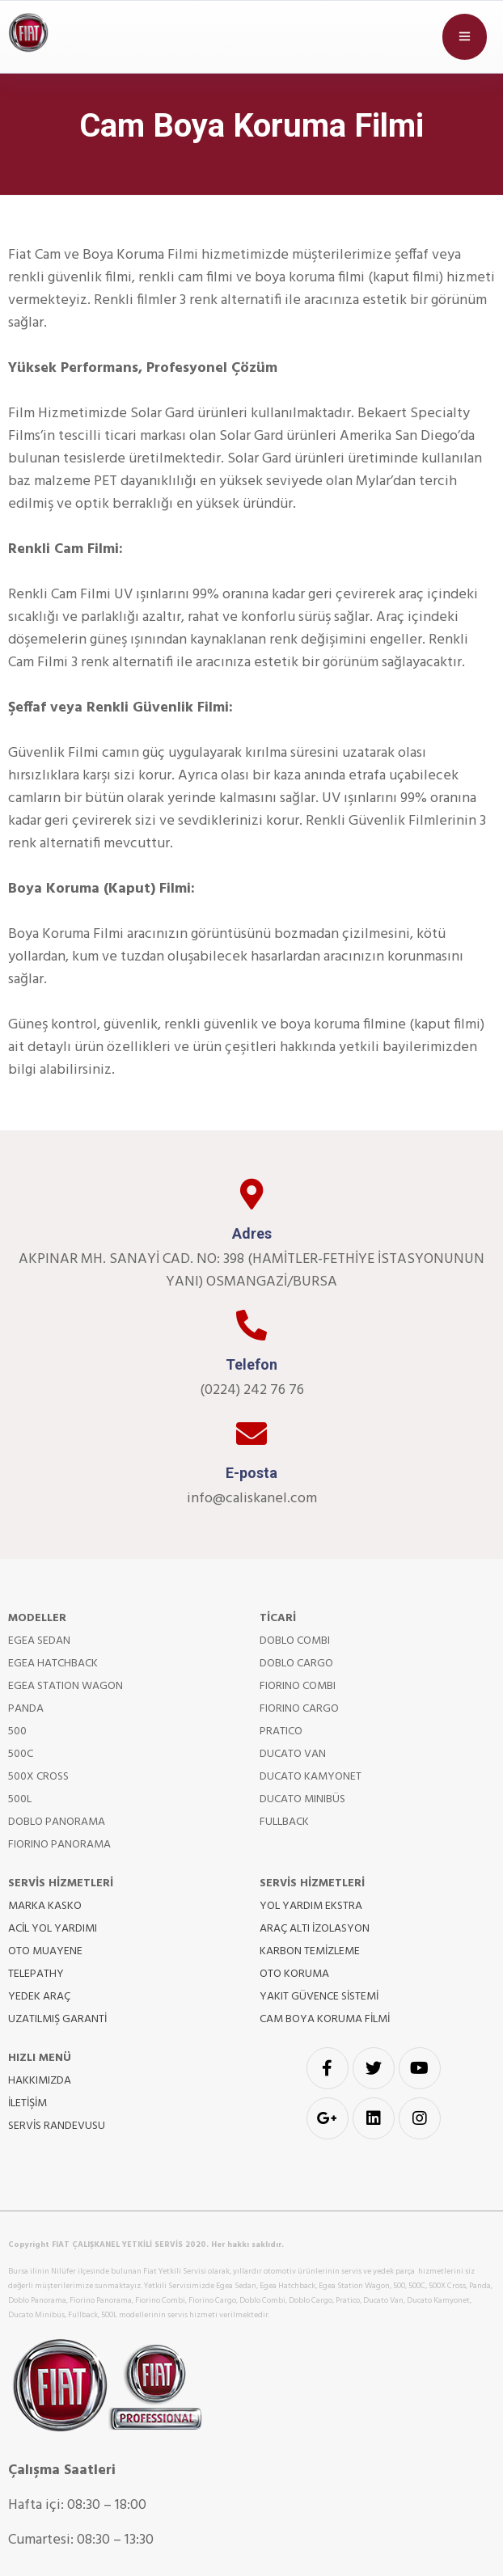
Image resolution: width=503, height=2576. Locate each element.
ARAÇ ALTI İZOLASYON (315, 1928)
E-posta (251, 1472)
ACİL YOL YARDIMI (52, 1928)
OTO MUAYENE (45, 1951)
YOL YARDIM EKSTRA (311, 1906)
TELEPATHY (36, 1974)
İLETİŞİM (27, 2103)
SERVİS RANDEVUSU (56, 2126)
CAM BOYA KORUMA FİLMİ (325, 2019)
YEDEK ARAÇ (39, 1996)
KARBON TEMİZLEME (310, 1951)
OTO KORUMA (294, 1974)
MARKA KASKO (45, 1906)
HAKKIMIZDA (39, 2080)
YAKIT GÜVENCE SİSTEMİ (319, 1996)
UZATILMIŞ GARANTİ (57, 2019)
